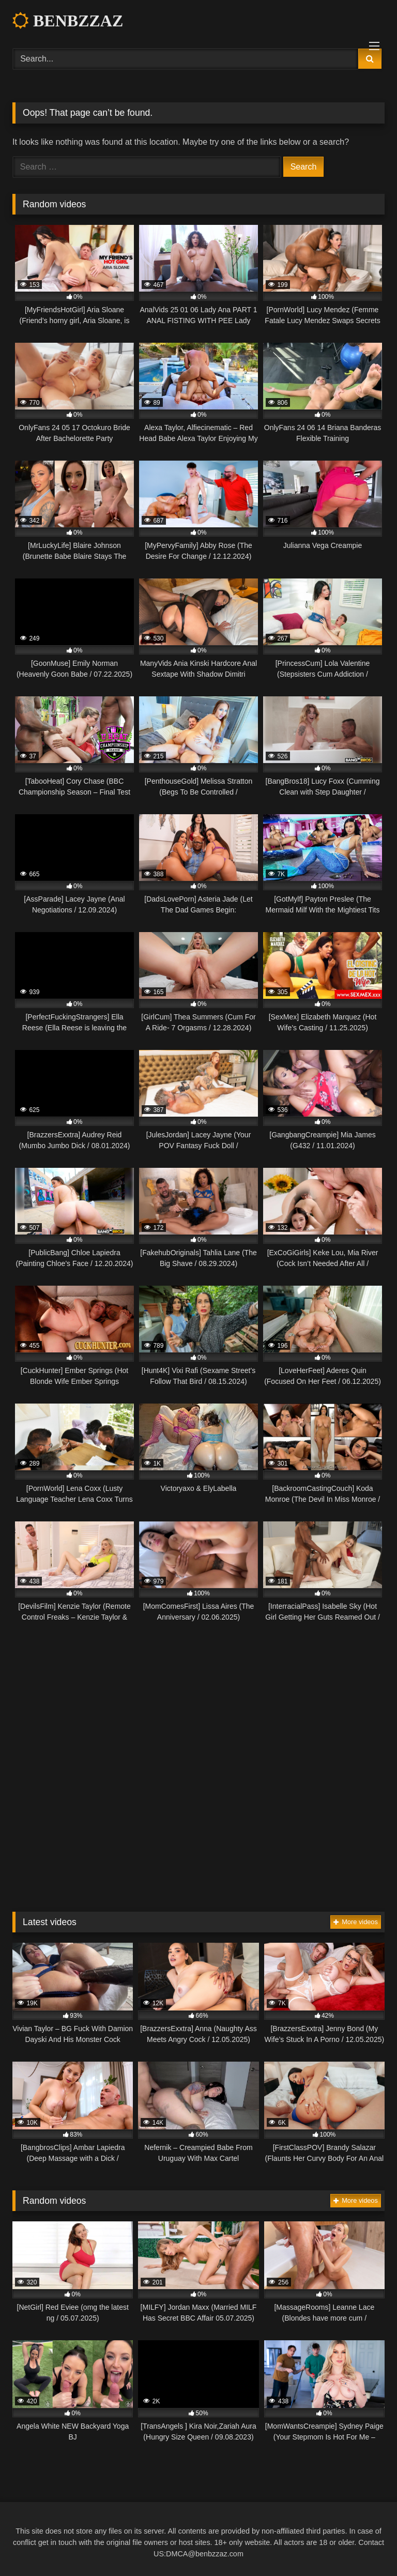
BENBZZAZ (67, 20)
